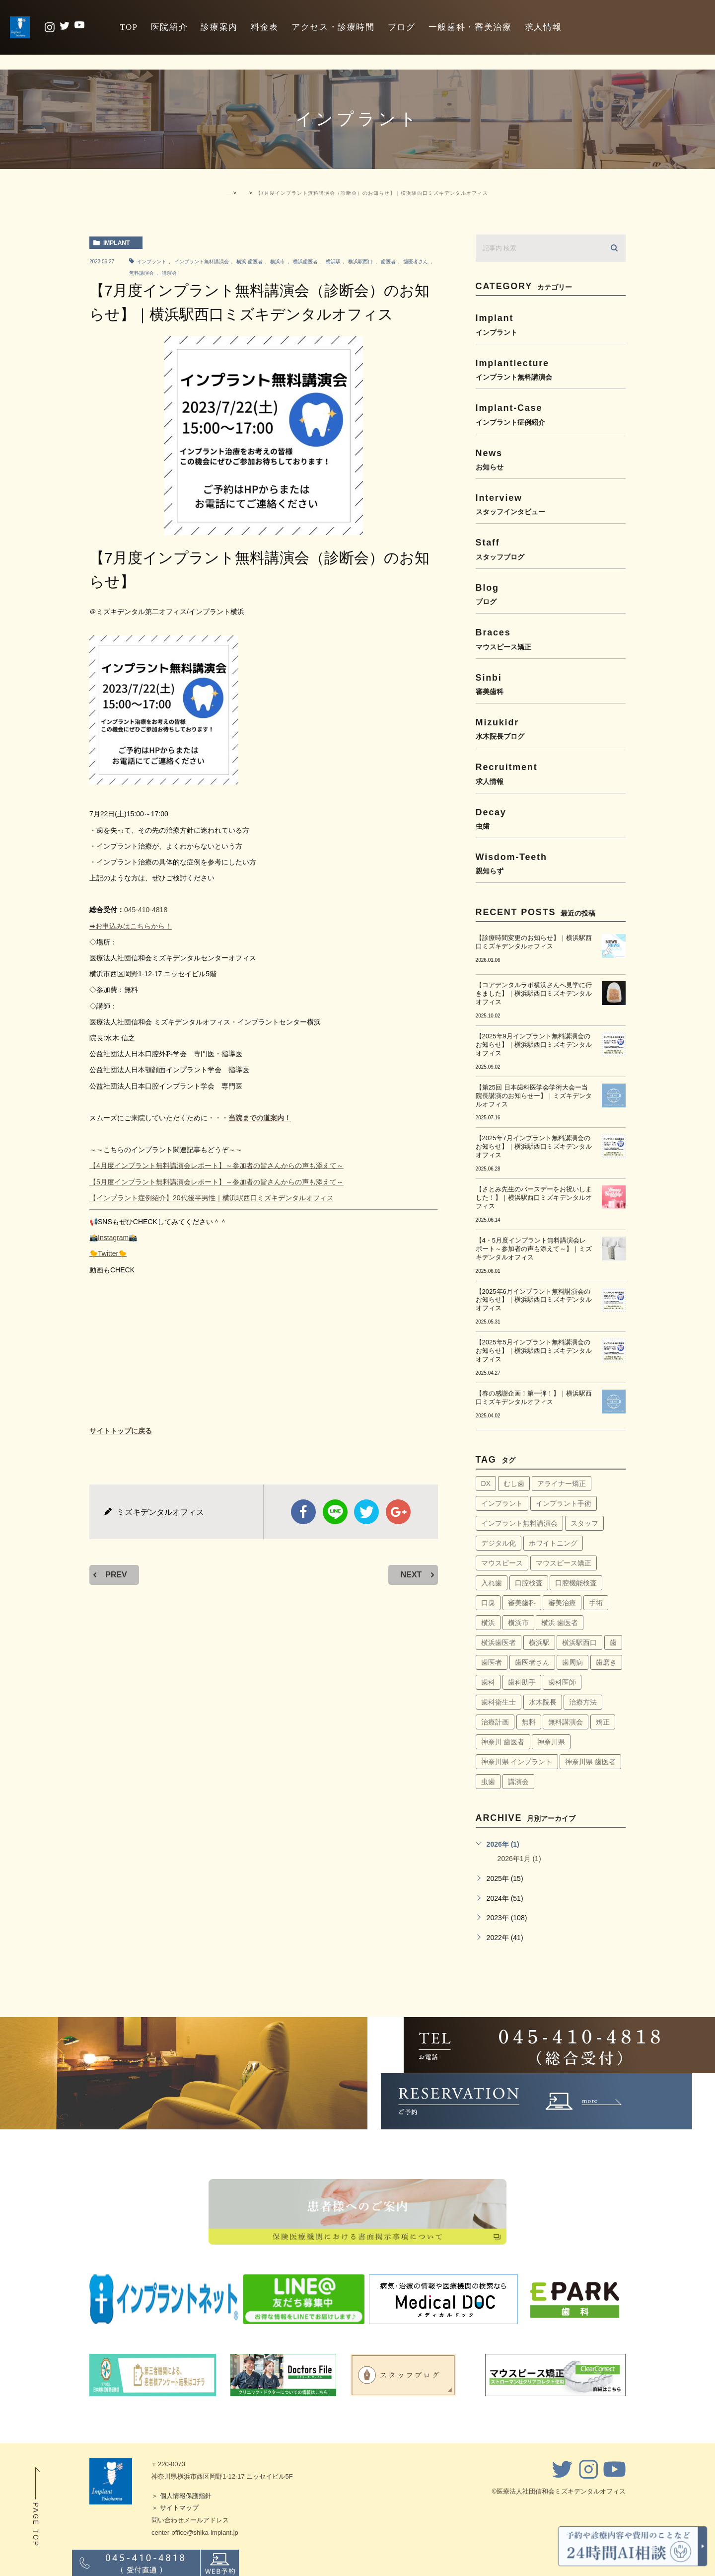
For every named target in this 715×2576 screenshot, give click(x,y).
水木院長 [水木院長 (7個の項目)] (543, 1702)
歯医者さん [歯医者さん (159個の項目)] (532, 1662)
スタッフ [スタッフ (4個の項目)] (584, 1523)
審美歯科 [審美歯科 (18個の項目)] (522, 1603)
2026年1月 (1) (519, 1859)
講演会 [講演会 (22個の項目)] (518, 1782)
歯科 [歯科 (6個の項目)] (488, 1682)
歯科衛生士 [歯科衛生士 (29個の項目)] (498, 1702)
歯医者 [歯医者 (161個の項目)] (491, 1662)
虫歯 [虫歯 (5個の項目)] (488, 1782)
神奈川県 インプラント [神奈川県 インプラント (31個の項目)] (517, 1762)
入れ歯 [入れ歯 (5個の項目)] (491, 1583)
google (398, 1511)
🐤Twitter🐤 (108, 1253)
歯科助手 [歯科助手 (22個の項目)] (522, 1682)
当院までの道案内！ (259, 1118)
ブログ (402, 27)
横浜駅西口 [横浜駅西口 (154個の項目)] (579, 1642)
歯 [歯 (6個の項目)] (613, 1642)
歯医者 (388, 261)
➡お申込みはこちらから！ (130, 926)
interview (551, 504)
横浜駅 (333, 261)
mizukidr (551, 728)
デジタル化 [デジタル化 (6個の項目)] (498, 1543)
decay (551, 818)
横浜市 (277, 261)
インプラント (151, 261)
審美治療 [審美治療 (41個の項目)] (562, 1603)
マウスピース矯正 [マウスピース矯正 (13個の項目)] (563, 1563)
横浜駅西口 (360, 261)
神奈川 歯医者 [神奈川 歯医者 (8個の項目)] (503, 1742)
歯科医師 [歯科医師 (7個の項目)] (562, 1682)
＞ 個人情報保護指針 (181, 2495)
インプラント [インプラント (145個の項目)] (502, 1503)
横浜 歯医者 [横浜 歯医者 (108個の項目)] (559, 1623)
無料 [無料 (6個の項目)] (529, 1722)
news (551, 459)
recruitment (551, 773)
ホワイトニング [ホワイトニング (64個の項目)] (553, 1543)
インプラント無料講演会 (201, 261)
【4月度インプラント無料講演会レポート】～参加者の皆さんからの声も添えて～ (216, 1166)
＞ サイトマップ (175, 2507)
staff (551, 549)
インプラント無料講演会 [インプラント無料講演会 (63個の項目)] (519, 1523)
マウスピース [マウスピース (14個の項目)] (502, 1563)
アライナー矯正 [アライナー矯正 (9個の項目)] (561, 1483)
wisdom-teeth (551, 863)
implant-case (551, 414)
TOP (129, 27)
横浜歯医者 (305, 261)
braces (551, 638)
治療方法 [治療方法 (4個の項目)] (583, 1702)
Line (335, 1511)
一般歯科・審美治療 (470, 27)
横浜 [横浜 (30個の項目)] (488, 1623)
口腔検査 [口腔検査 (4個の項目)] (529, 1583)
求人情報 (543, 27)
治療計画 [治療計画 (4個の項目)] (495, 1722)
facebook (303, 1511)
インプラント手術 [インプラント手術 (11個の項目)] (563, 1503)
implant (116, 242)
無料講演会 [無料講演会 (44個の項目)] (565, 1722)
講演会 (169, 273)
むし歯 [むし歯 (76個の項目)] (513, 1483)
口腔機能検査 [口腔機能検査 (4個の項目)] (576, 1583)
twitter (366, 1511)
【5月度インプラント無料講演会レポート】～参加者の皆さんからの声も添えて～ (216, 1182)
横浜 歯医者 (249, 261)
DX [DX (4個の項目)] (486, 1483)
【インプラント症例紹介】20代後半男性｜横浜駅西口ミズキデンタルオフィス (211, 1198)
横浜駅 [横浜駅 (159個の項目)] (539, 1642)
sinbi (551, 684)
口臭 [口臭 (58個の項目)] (488, 1603)
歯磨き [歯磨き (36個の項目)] (606, 1662)
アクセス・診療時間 (333, 27)
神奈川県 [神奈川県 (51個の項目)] (551, 1742)
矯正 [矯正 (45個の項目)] (603, 1722)
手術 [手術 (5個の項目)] (596, 1603)
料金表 (265, 27)
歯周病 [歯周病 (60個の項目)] (572, 1662)
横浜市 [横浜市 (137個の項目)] (518, 1623)
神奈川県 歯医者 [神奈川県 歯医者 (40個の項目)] (590, 1762)
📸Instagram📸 (113, 1238)
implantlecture (551, 369)
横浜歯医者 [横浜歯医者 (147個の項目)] (498, 1642)
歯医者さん (415, 261)
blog (551, 594)
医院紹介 (169, 27)
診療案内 (219, 27)
